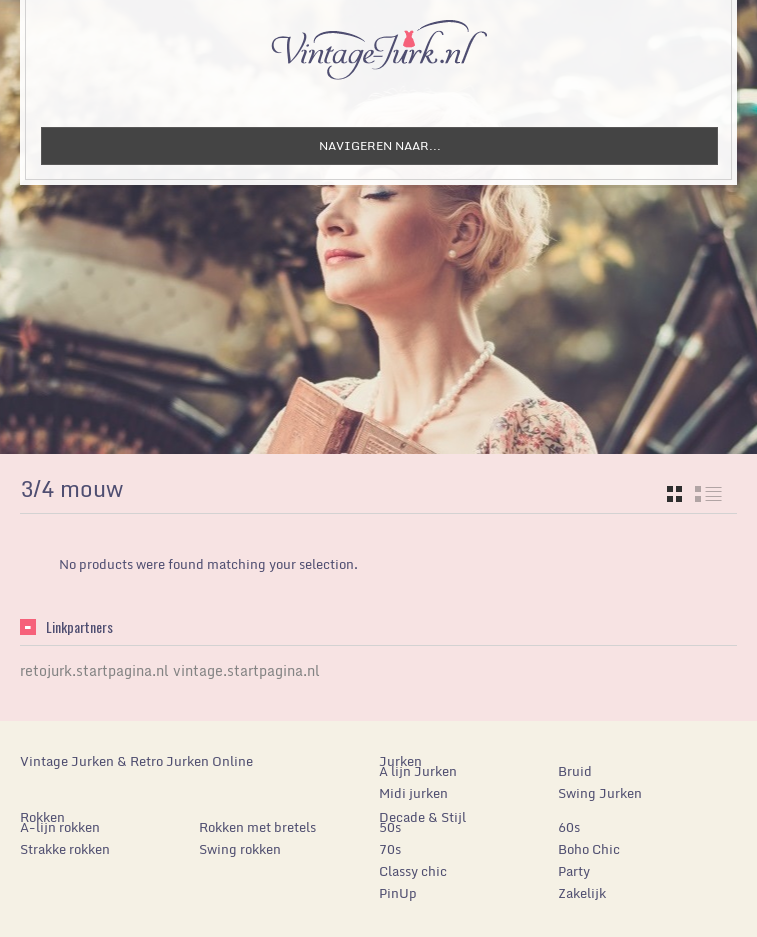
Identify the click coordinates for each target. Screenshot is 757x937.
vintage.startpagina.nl (246, 670)
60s (569, 827)
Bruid (575, 771)
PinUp (398, 893)
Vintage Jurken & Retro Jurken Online (136, 761)
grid (674, 494)
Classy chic (413, 871)
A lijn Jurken (418, 771)
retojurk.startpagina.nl (94, 670)
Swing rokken (240, 849)
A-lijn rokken (60, 827)
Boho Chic (589, 849)
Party (574, 871)
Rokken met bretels (257, 827)
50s (390, 827)
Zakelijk (582, 893)
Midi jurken (413, 793)
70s (390, 849)
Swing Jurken (600, 793)
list (708, 494)
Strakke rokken (65, 849)
